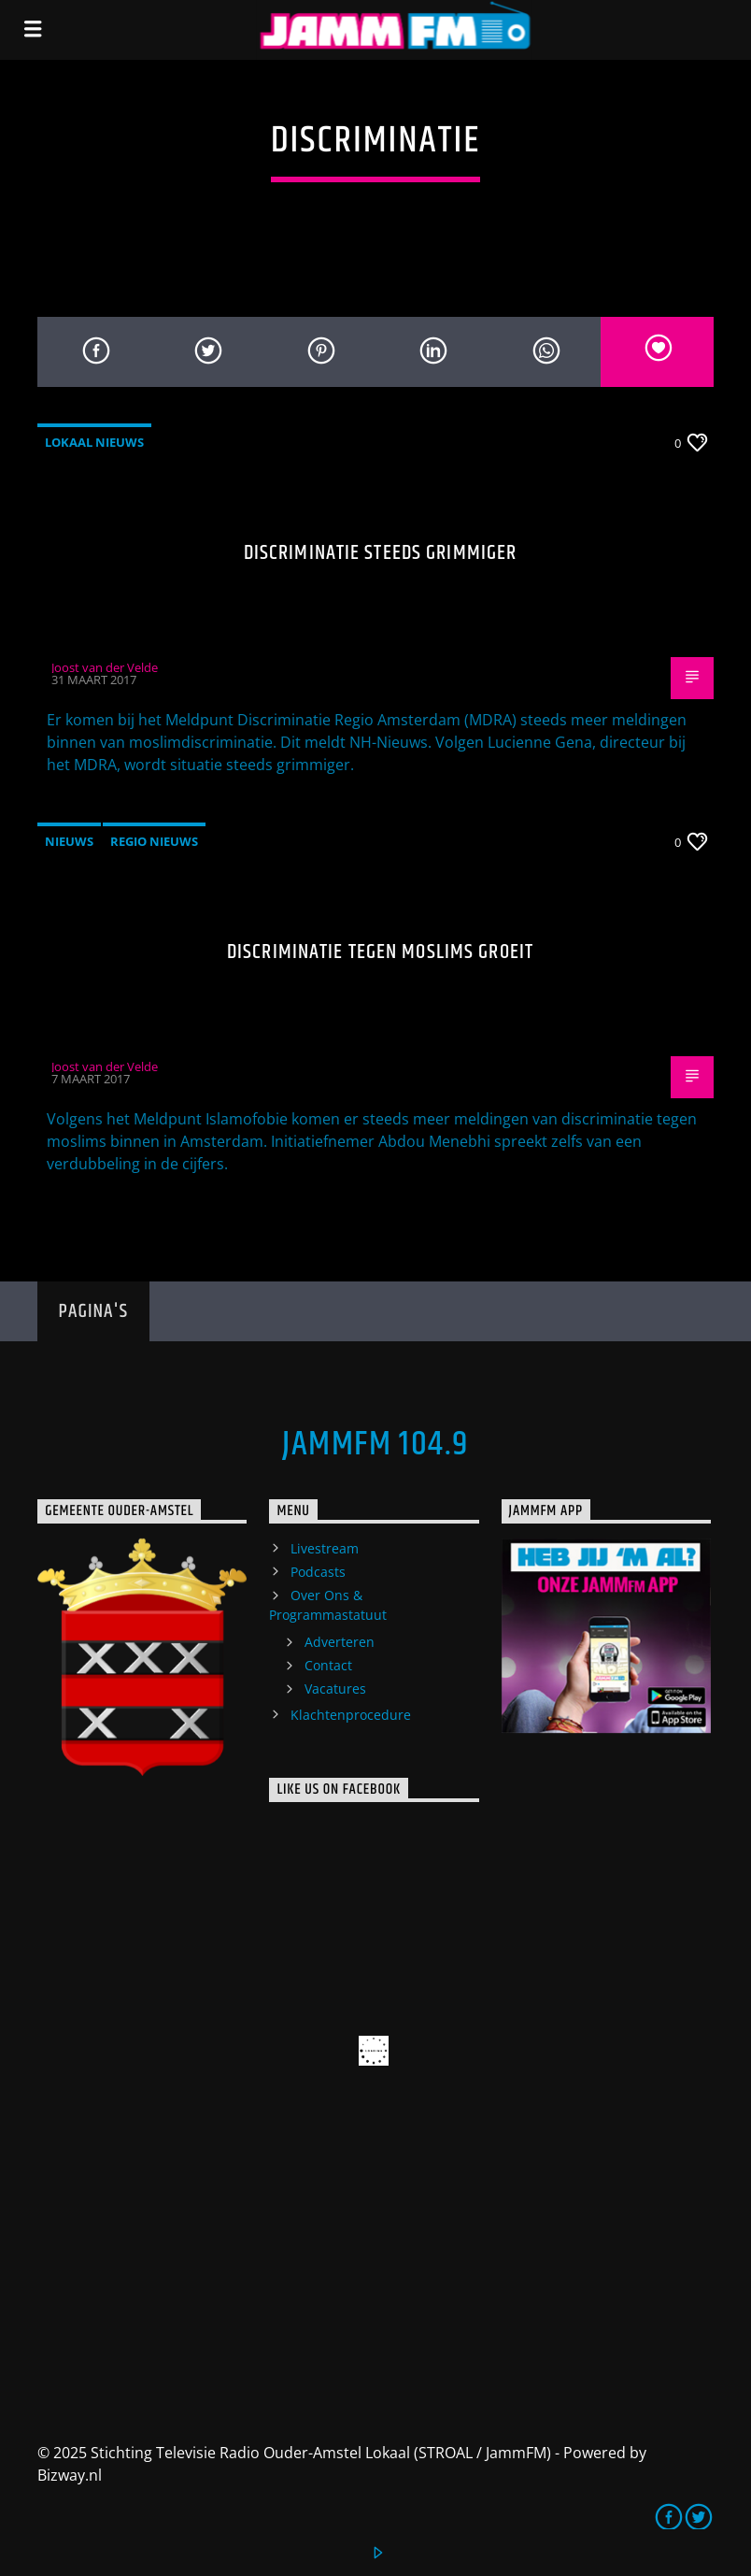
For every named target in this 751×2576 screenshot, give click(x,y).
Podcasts (318, 1572)
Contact (328, 1665)
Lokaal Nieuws (94, 442)
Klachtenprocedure (350, 1715)
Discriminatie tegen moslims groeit (380, 952)
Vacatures (335, 1688)
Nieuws (69, 841)
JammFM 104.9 (375, 1445)
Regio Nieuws (154, 841)
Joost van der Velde (104, 667)
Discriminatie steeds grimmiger (380, 553)
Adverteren (340, 1642)
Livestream (324, 1548)
